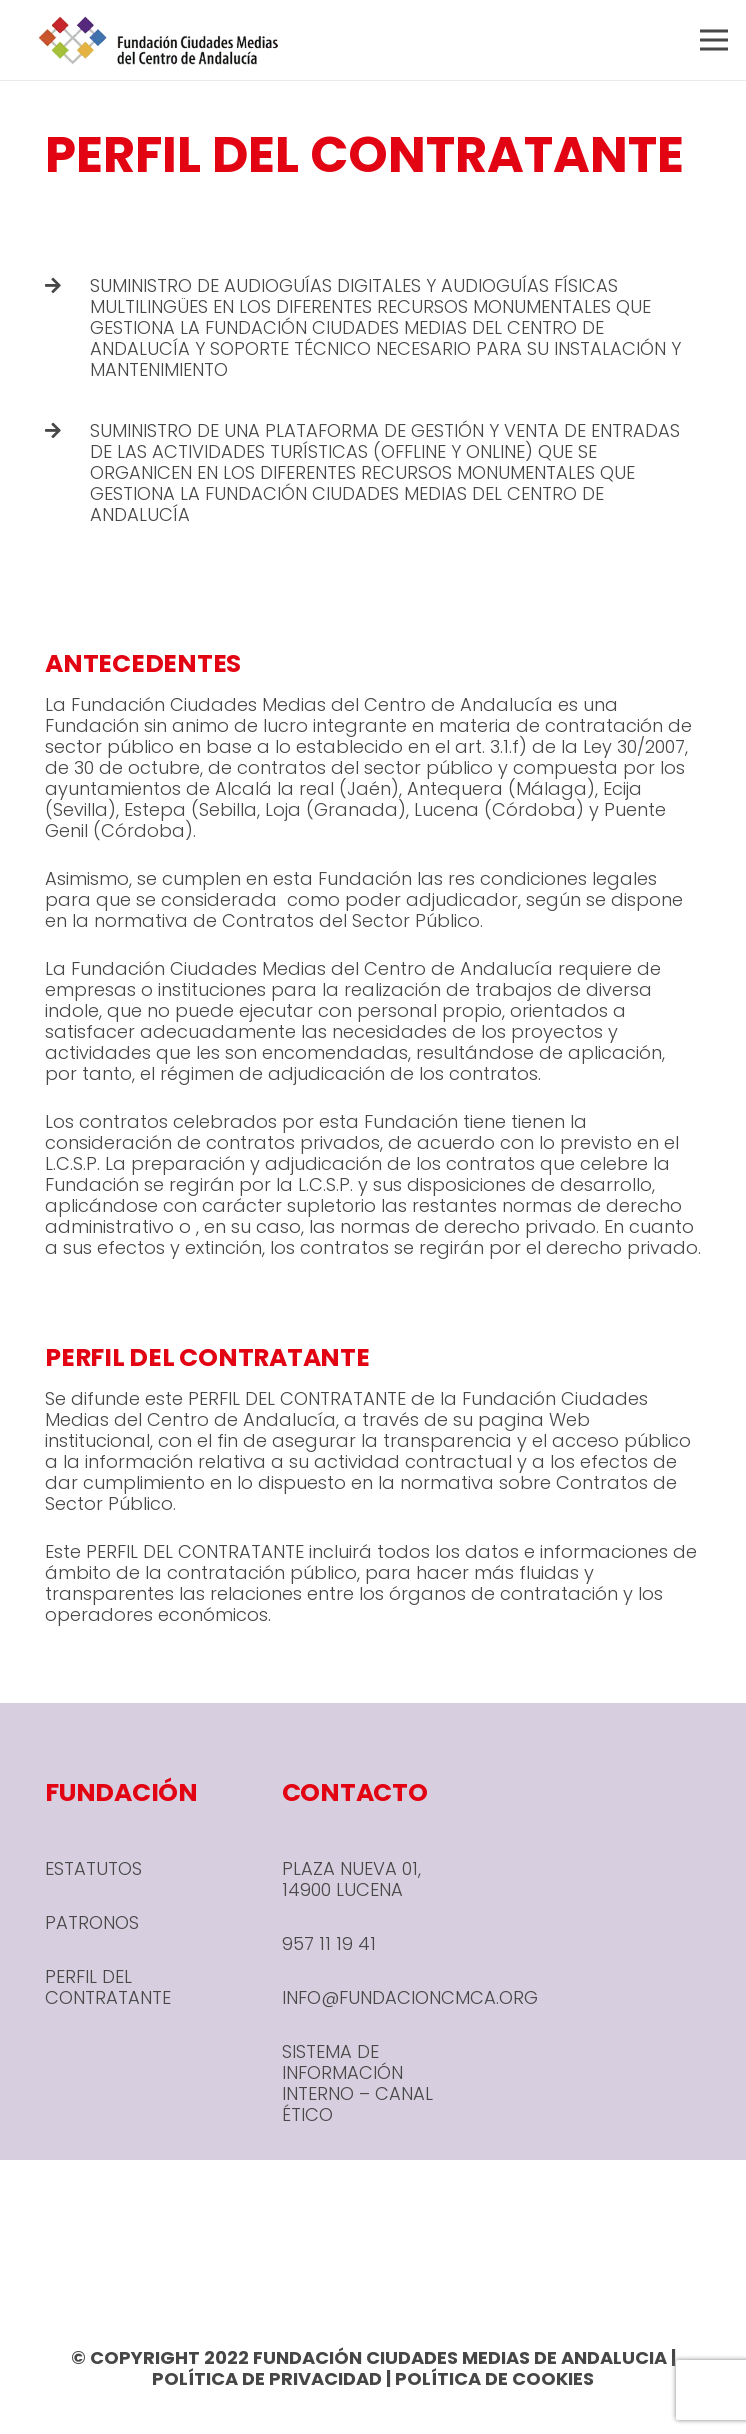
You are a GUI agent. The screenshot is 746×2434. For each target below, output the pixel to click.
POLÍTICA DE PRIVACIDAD (267, 2378)
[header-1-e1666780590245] (159, 40)
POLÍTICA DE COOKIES (494, 2378)
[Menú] (714, 40)
